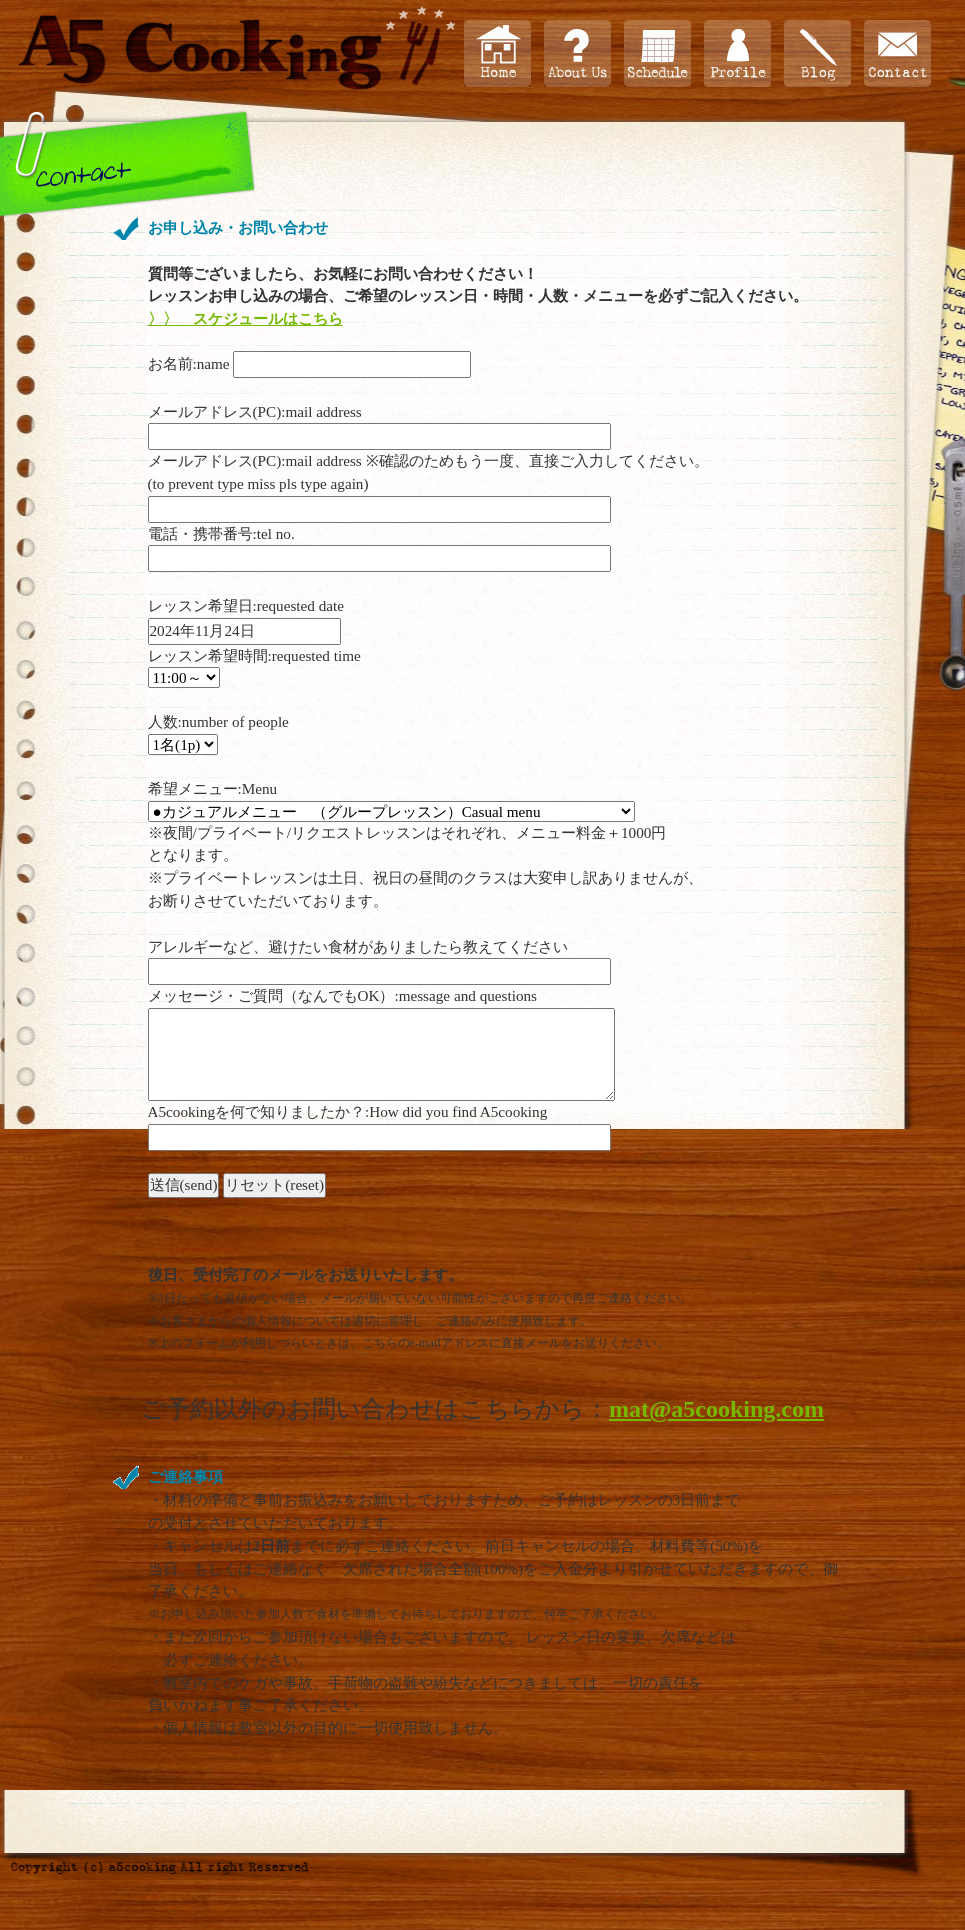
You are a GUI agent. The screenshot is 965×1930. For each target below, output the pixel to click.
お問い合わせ (897, 53)
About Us (577, 53)
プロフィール (737, 53)
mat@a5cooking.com (716, 1409)
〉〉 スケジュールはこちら (245, 318)
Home (497, 53)
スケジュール (657, 53)
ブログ (817, 53)
